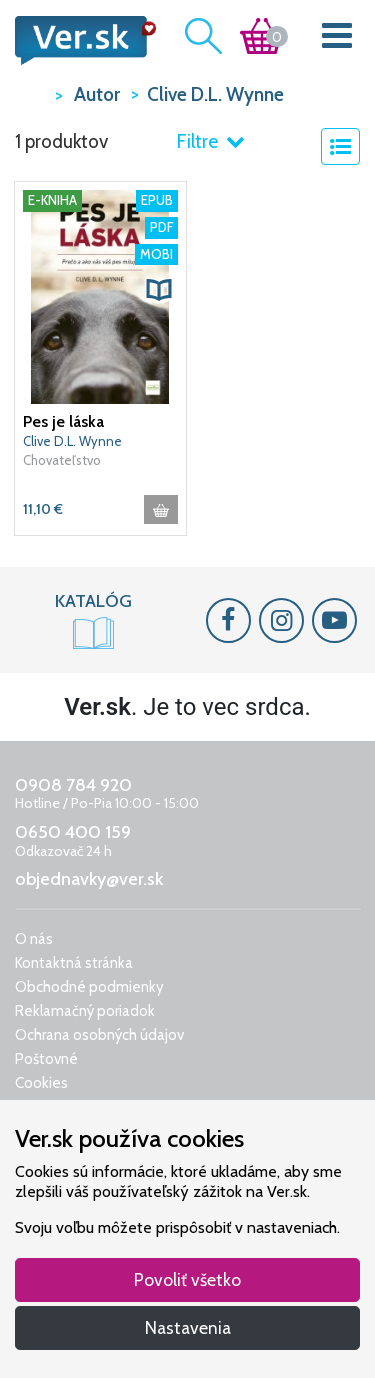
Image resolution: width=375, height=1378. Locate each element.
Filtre (210, 141)
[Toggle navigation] (337, 40)
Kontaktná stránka (74, 963)
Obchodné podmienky (89, 987)
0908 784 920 (73, 785)
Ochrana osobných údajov (99, 1035)
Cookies (41, 1083)
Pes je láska (63, 421)
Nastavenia (188, 1327)
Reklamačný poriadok (85, 1011)
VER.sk (30, 93)
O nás (34, 939)
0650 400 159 (73, 832)
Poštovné (46, 1059)
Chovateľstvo (62, 460)
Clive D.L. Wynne (72, 441)
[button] (159, 290)
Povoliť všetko (187, 1279)
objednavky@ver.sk (89, 879)
